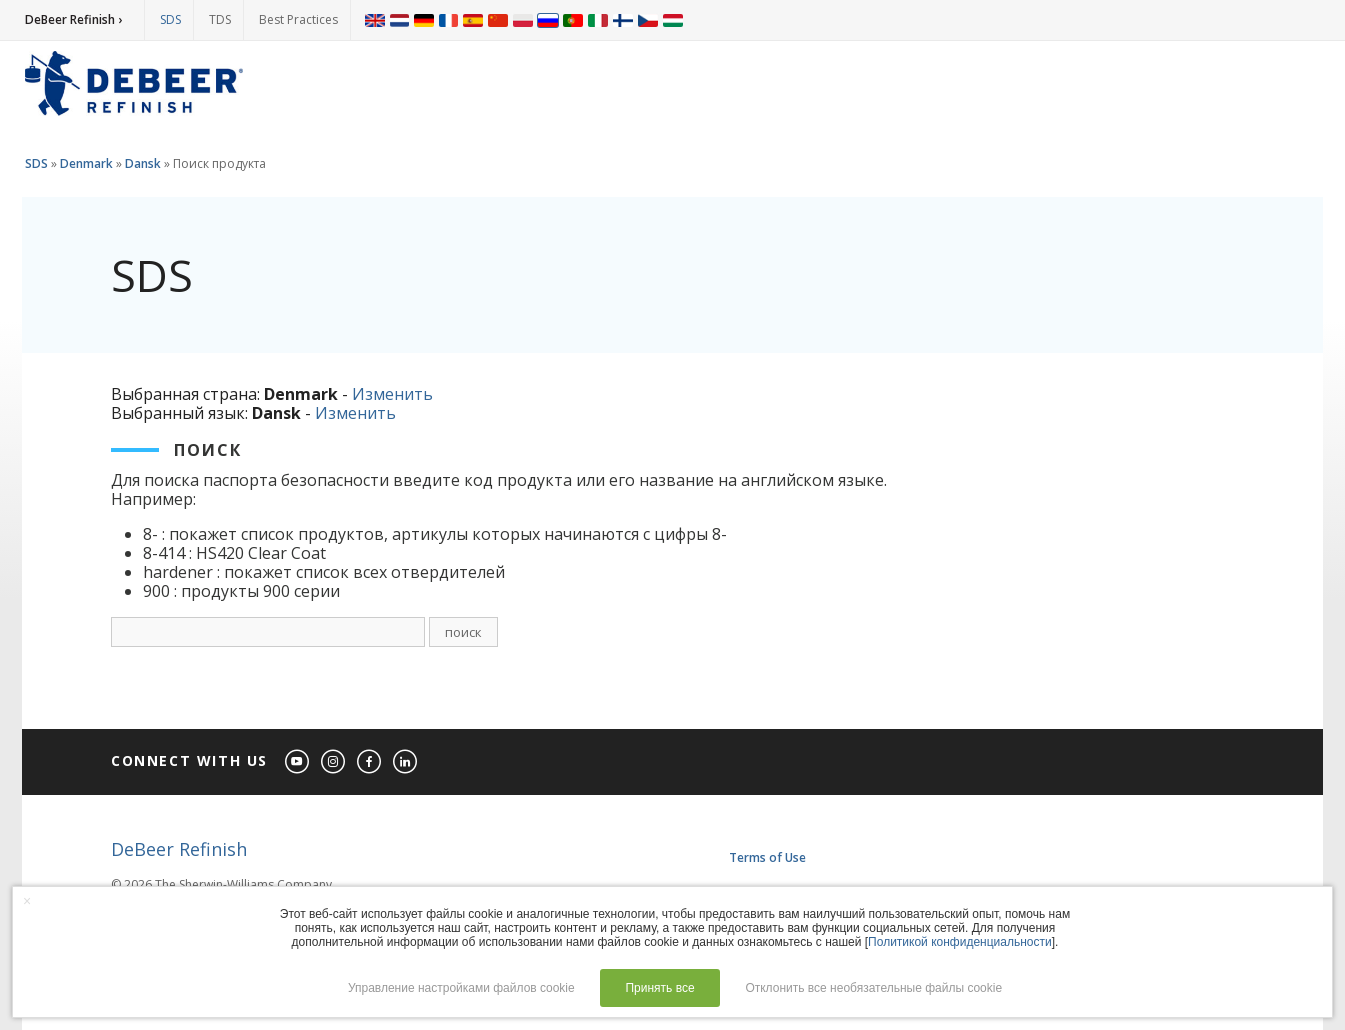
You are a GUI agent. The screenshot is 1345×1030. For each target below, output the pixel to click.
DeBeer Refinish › (73, 19)
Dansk (143, 163)
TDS (220, 19)
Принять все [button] (659, 988)
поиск (463, 632)
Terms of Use (767, 857)
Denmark (86, 163)
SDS (170, 19)
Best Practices (298, 19)
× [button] (27, 901)
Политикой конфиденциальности (960, 942)
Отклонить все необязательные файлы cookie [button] (873, 988)
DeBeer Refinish (179, 849)
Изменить (392, 394)
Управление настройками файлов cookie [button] (461, 988)
